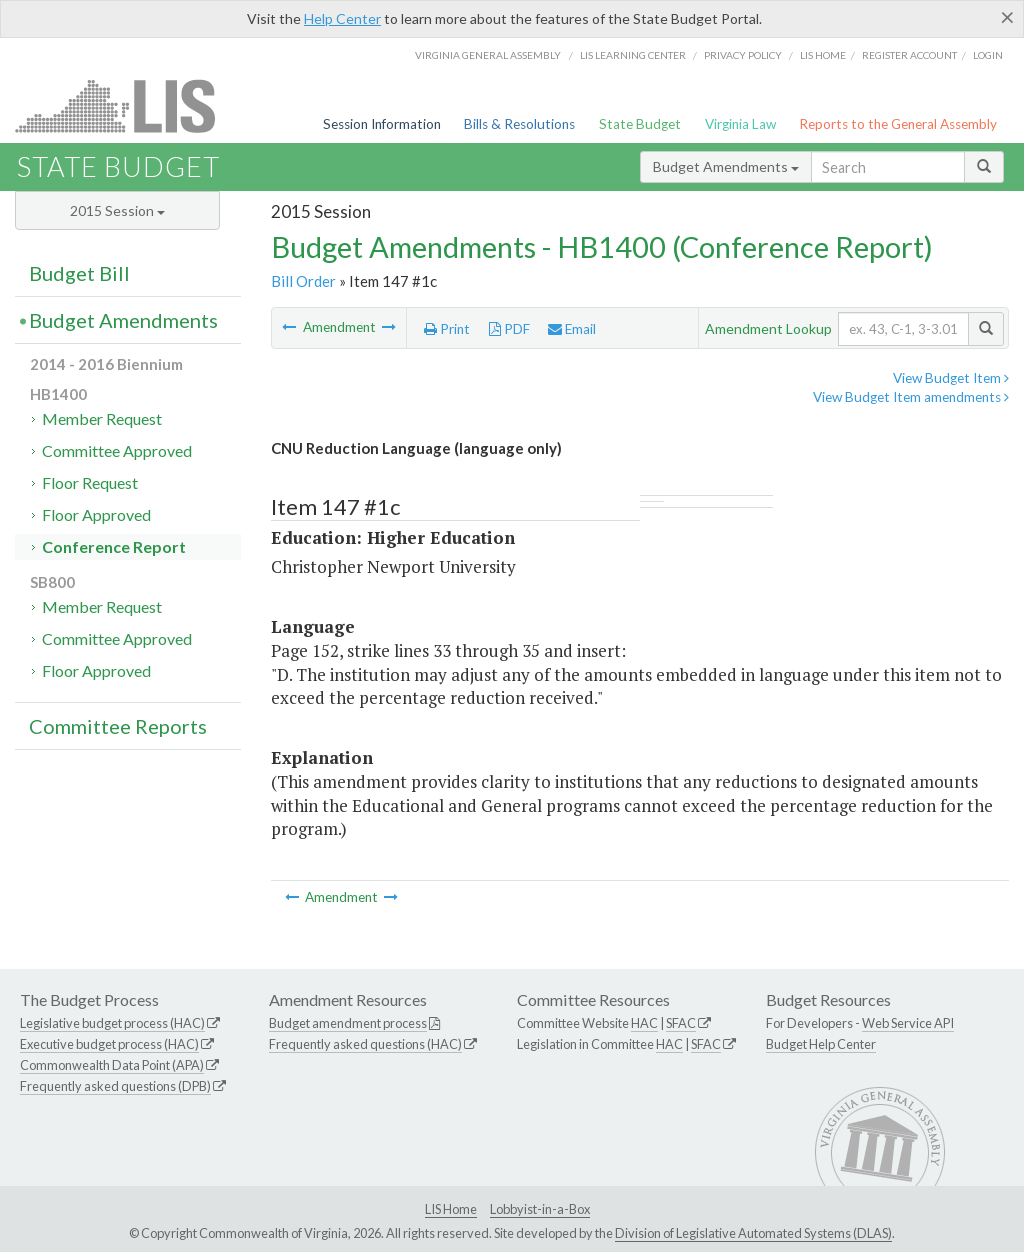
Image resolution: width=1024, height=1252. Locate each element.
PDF (509, 329)
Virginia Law (740, 124)
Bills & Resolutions (519, 124)
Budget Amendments (726, 166)
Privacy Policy (743, 55)
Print (447, 329)
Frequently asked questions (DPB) (115, 1086)
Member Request (102, 418)
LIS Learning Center (633, 55)
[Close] (1007, 17)
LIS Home (451, 1209)
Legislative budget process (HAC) (112, 1023)
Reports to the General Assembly (898, 124)
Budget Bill (79, 273)
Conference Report (114, 546)
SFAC (681, 1023)
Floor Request (90, 482)
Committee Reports (118, 726)
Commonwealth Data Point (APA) (112, 1065)
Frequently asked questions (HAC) (365, 1044)
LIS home (823, 55)
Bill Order (303, 281)
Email (572, 329)
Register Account (909, 55)
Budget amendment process (348, 1023)
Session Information (382, 124)
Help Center (342, 18)
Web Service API (908, 1023)
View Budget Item (951, 378)
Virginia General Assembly (488, 55)
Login (988, 55)
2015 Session (117, 210)
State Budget (640, 124)
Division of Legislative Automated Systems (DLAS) (753, 1233)
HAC (644, 1023)
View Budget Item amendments (911, 397)
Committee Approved (117, 450)
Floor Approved (96, 514)
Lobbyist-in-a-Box (540, 1209)
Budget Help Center (821, 1044)
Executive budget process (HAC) (109, 1044)
